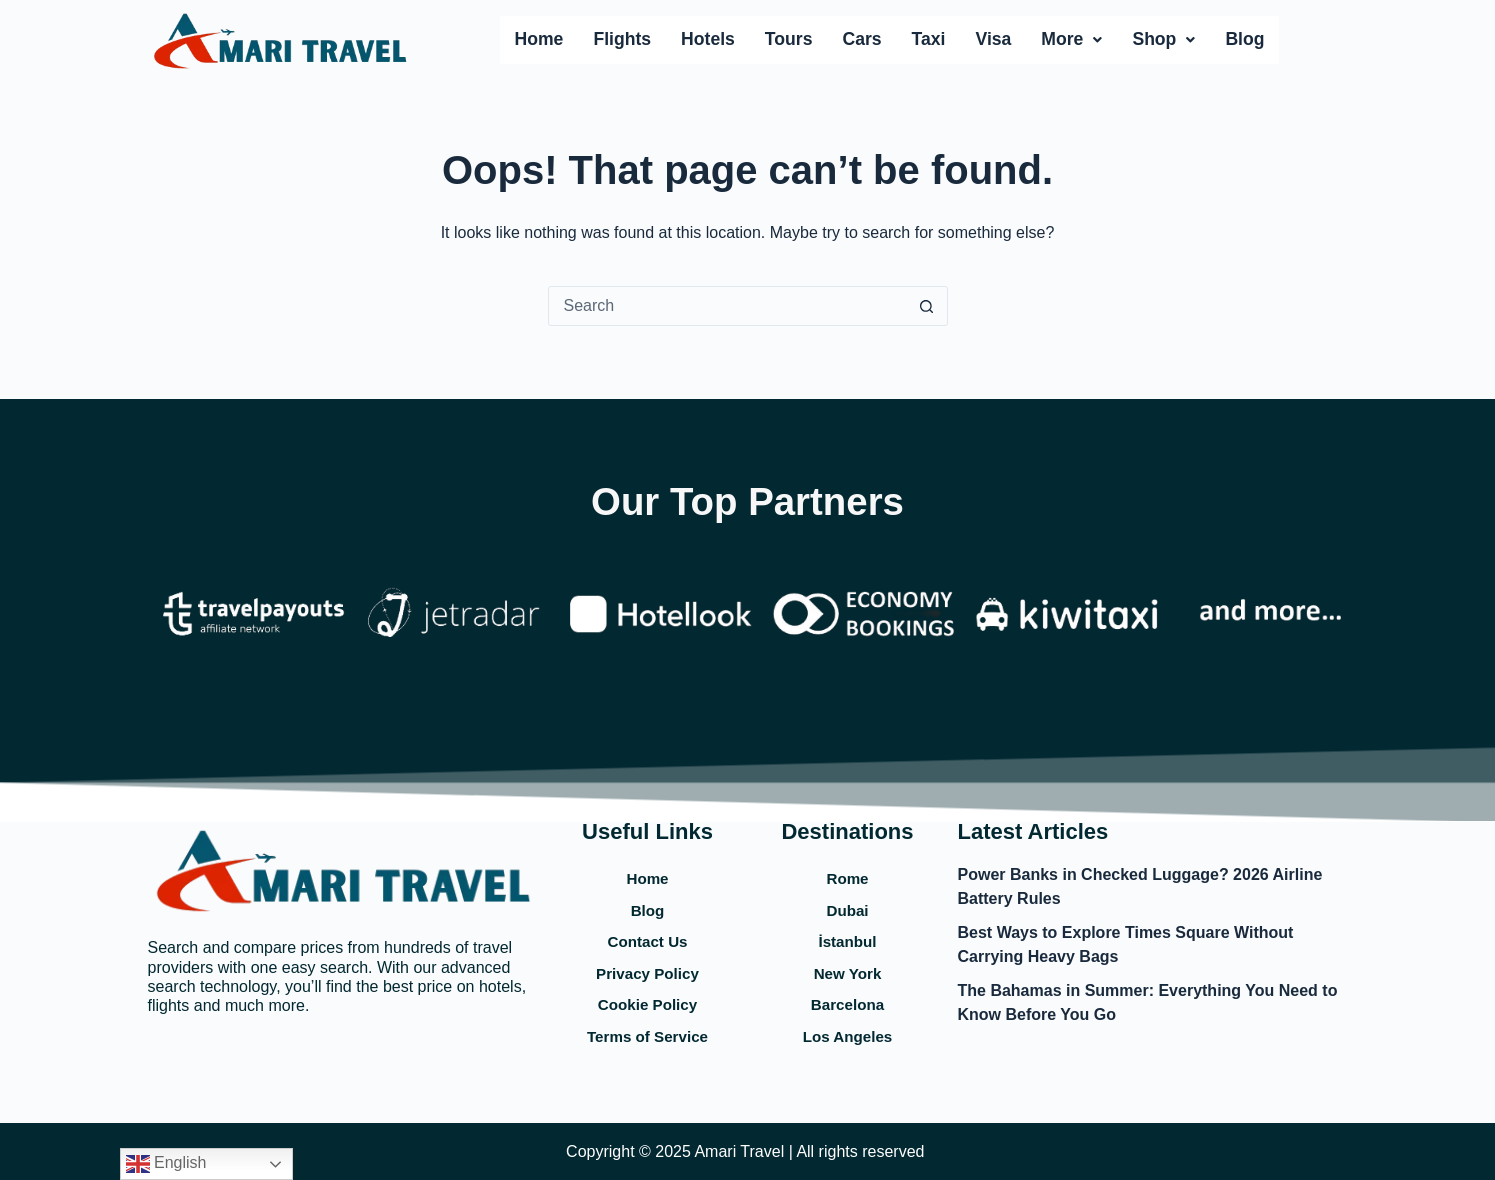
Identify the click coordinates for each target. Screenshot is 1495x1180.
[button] (1071, 40)
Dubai (847, 901)
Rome (847, 867)
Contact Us (647, 934)
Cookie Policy (647, 1001)
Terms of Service (648, 1035)
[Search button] (927, 306)
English (166, 1164)
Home (539, 39)
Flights (622, 39)
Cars (861, 39)
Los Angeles (847, 1035)
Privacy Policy (647, 968)
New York (847, 968)
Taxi (929, 39)
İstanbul (847, 934)
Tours (789, 39)
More (1071, 39)
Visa (993, 39)
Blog (1244, 39)
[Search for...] (728, 306)
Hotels (708, 39)
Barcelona (847, 1001)
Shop (1163, 39)
